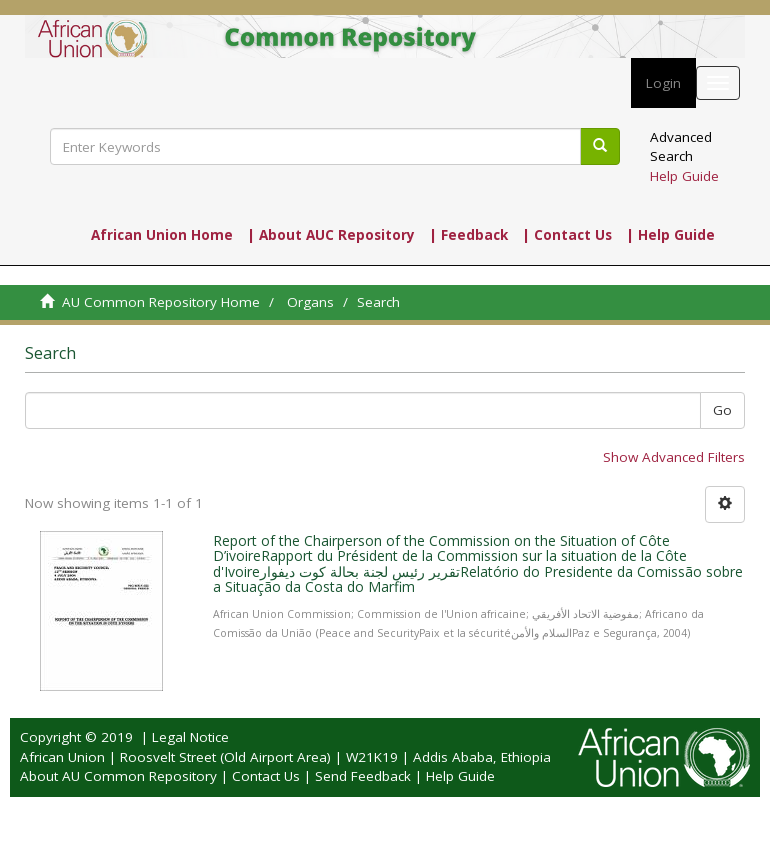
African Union (62, 757)
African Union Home (162, 235)
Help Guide (684, 176)
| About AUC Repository (331, 235)
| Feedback (468, 235)
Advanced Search (681, 146)
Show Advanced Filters (674, 457)
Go (722, 410)
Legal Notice (190, 737)
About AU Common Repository (118, 776)
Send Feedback (363, 776)
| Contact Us (567, 235)
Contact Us (266, 776)
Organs (310, 302)
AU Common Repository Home (161, 302)
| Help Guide (670, 235)
